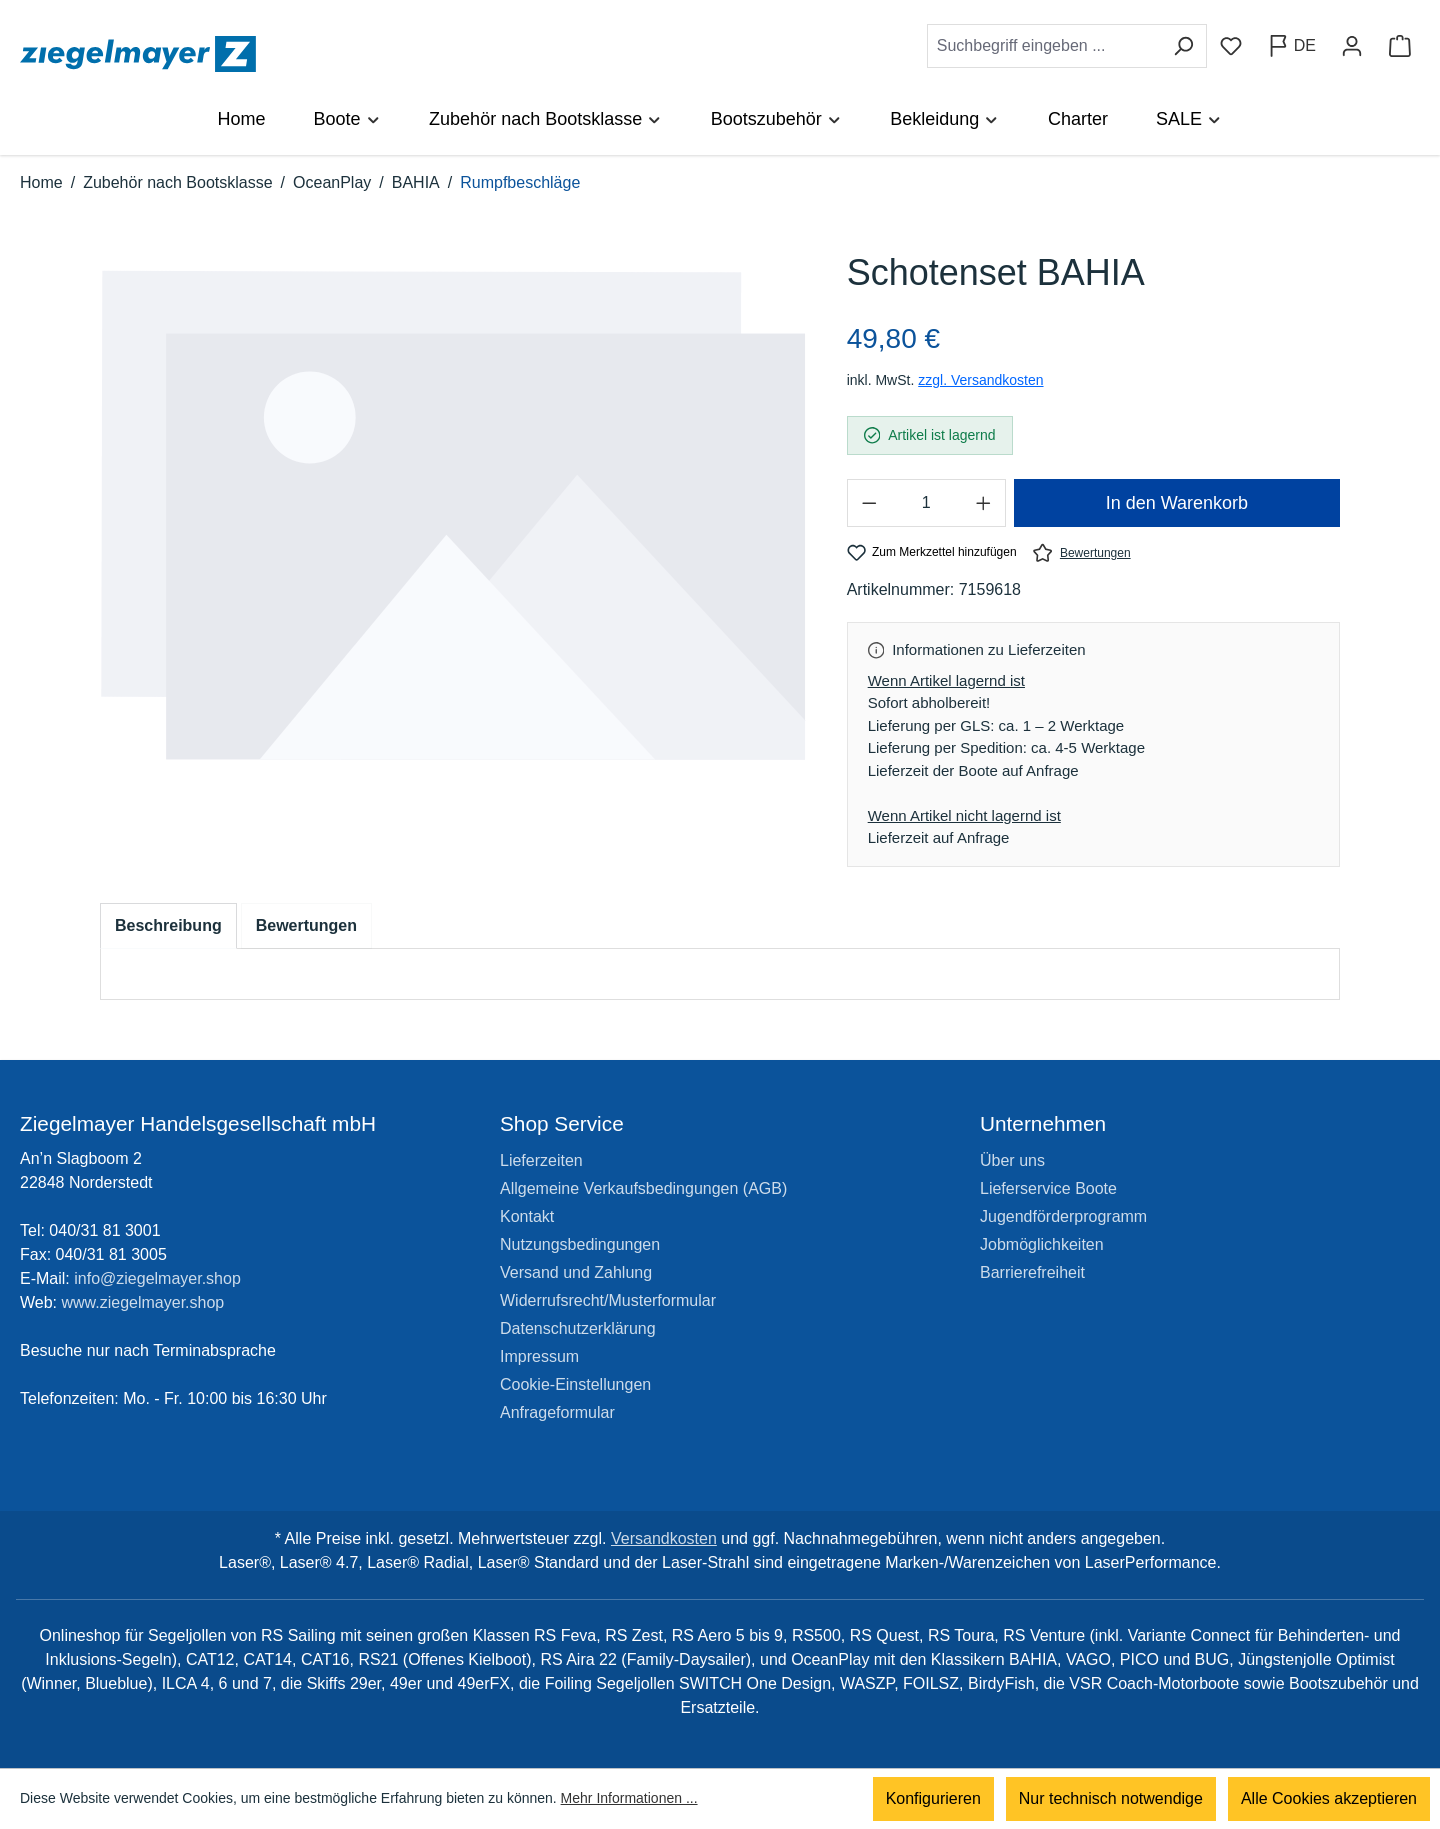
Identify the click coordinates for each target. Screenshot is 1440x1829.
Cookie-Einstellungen (575, 1384)
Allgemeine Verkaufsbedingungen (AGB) (643, 1188)
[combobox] (1044, 46)
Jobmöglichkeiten (1042, 1244)
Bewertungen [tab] (306, 925)
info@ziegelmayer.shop (157, 1278)
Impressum (539, 1356)
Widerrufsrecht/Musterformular (608, 1300)
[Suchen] (1183, 46)
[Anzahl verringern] (869, 503)
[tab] (168, 926)
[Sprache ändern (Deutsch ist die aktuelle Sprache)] (1291, 46)
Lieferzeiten (541, 1160)
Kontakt (527, 1216)
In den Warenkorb (1177, 503)
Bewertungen (1082, 552)
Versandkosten (664, 1538)
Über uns (1012, 1160)
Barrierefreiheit (1032, 1272)
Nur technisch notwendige (1111, 1798)
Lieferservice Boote (1048, 1188)
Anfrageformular (557, 1412)
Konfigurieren (933, 1798)
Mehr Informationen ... (629, 1799)
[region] (453, 535)
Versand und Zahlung (576, 1272)
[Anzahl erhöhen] (984, 503)
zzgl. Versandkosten (980, 380)
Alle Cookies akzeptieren (1329, 1798)
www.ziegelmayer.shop (143, 1302)
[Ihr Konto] (1352, 46)
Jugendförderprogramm (1063, 1216)
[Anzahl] (926, 503)
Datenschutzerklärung (578, 1328)
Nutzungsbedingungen (580, 1244)
